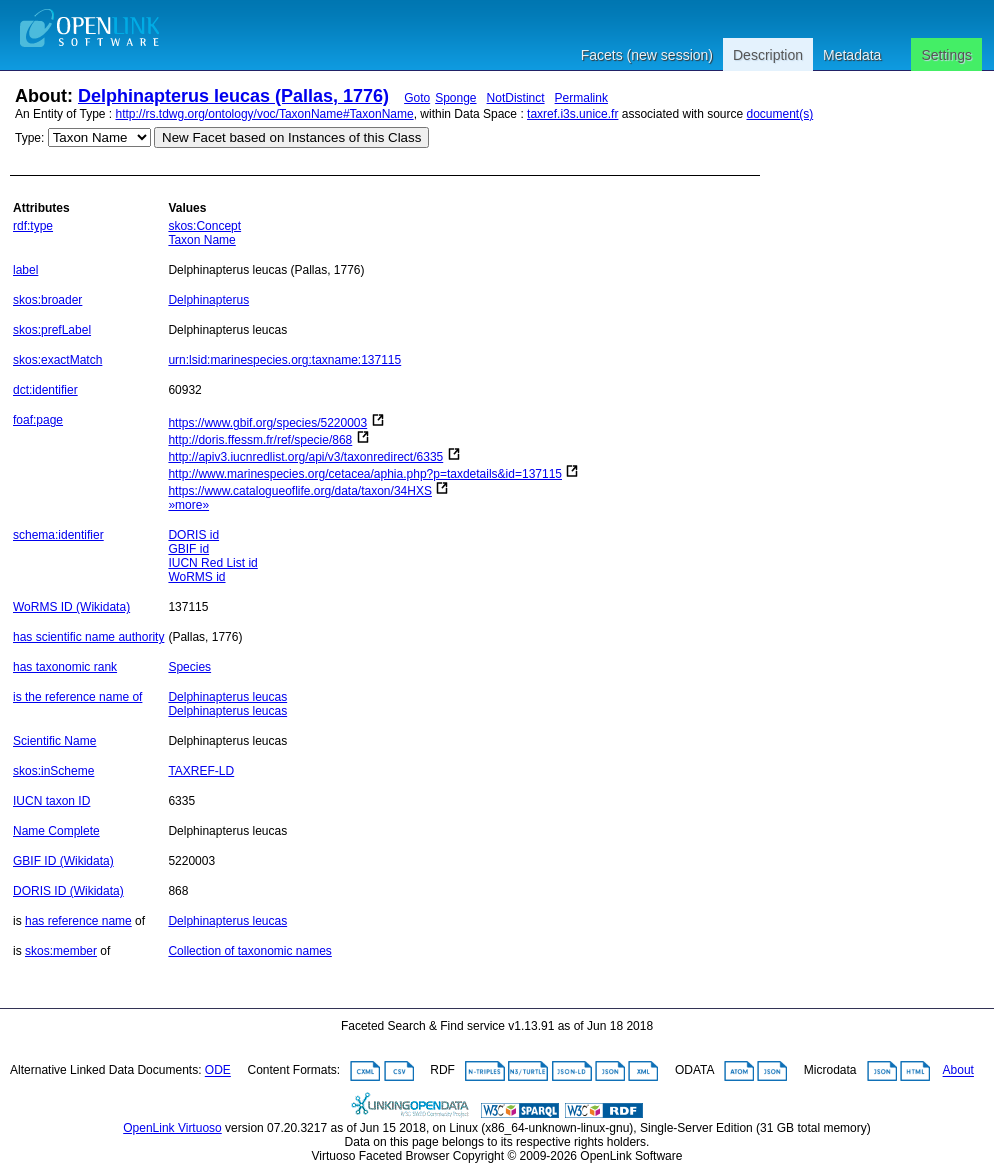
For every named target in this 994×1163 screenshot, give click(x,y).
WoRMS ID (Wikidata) (71, 607)
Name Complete (56, 831)
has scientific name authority (88, 637)
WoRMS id (196, 577)
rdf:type (33, 226)
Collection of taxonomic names (249, 951)
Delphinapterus (208, 300)
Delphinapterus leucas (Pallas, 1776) (233, 96)
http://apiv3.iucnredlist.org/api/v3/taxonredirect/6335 (305, 457)
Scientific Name (54, 741)
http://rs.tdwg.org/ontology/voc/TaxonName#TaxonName (265, 114)
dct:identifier (45, 390)
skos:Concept (204, 226)
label (25, 270)
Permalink (581, 98)
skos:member (61, 951)
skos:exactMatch (57, 360)
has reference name (78, 921)
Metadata (852, 55)
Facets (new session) (647, 55)
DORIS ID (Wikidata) (68, 891)
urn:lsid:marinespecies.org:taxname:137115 (284, 360)
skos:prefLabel (52, 330)
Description (768, 55)
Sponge (455, 98)
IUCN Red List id (212, 563)
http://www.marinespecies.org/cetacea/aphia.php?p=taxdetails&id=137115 (365, 474)
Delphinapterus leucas (227, 697)
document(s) (779, 114)
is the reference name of (77, 697)
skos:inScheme (53, 771)
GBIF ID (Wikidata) (63, 861)
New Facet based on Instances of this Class (291, 137)
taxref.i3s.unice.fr (572, 114)
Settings (946, 55)
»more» (188, 505)
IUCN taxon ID (51, 801)
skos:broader (47, 300)
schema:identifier (58, 535)
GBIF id (188, 549)
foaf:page (38, 420)
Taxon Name (201, 240)
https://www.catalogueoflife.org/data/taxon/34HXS (300, 491)
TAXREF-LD (201, 771)
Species (189, 667)
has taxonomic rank (65, 667)
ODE (218, 1071)
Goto (417, 98)
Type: (29, 138)
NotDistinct (516, 98)
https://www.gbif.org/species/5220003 (267, 423)
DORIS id (193, 535)
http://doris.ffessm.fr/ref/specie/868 (260, 440)
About (958, 1071)
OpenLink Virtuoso (172, 1128)
